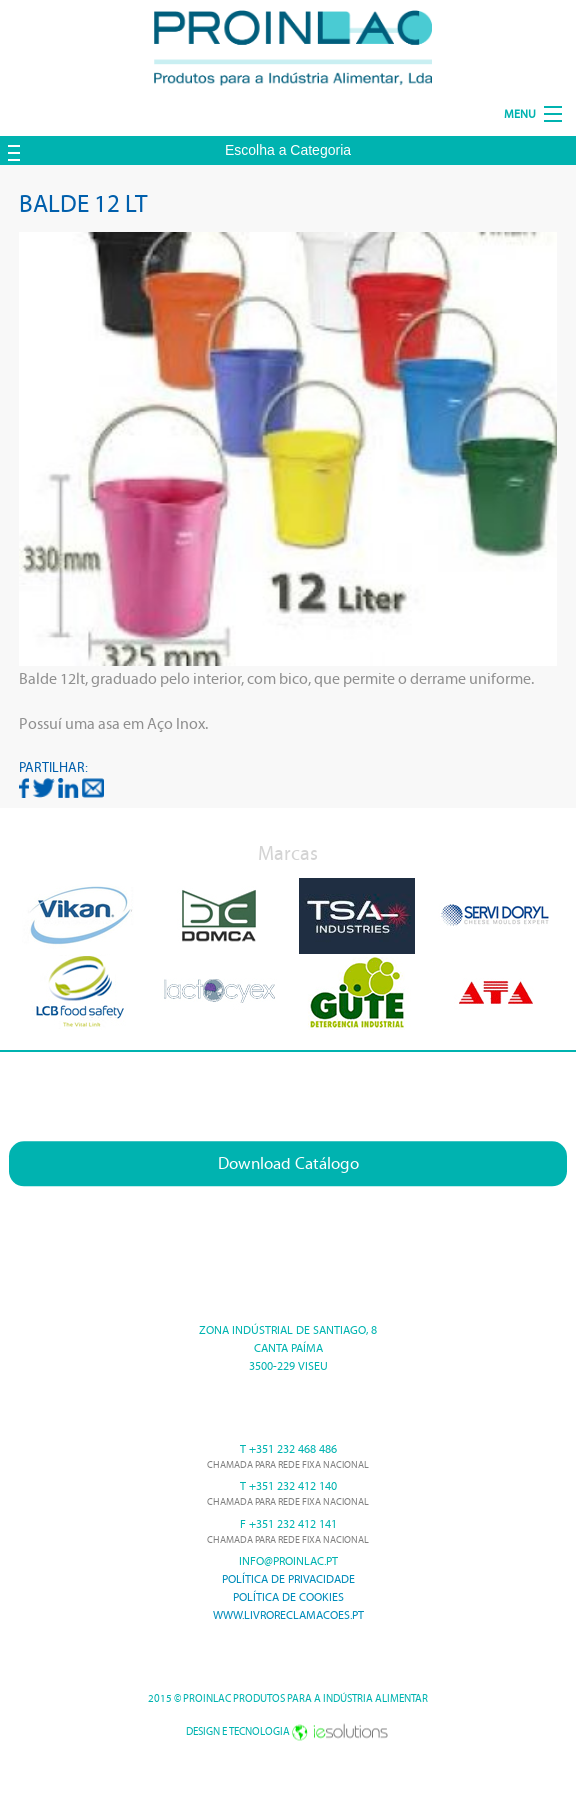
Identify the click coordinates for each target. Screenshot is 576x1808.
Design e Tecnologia (288, 1731)
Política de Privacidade (288, 1579)
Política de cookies (288, 1597)
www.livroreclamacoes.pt (288, 1615)
